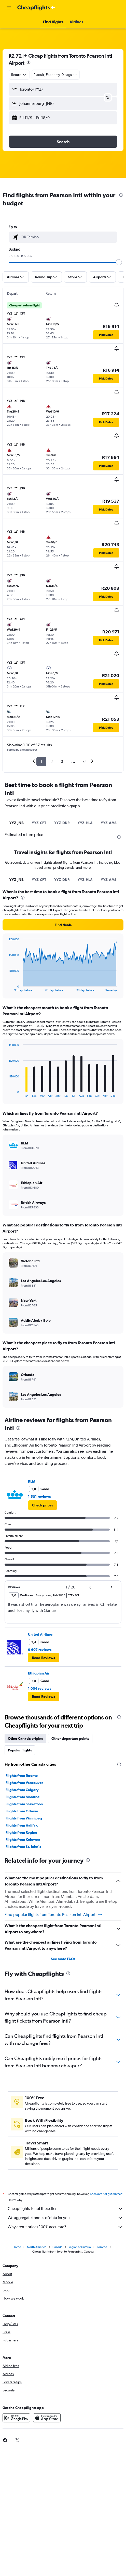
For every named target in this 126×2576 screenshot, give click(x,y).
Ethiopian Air (38, 1673)
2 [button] (51, 761)
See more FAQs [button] (63, 1959)
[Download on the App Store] (47, 2417)
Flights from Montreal (23, 1797)
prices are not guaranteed (106, 2194)
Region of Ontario (79, 2247)
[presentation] (28, 62)
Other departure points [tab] (70, 1738)
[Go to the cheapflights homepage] (36, 7)
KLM (31, 1481)
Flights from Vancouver (24, 1783)
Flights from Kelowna (23, 1839)
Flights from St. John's (23, 1847)
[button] (8, 7)
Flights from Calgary (22, 1790)
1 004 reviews (39, 1688)
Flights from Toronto (22, 1776)
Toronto (102, 2247)
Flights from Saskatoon (24, 1804)
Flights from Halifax (22, 1825)
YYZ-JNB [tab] (16, 823)
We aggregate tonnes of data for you (65, 2218)
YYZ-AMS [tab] (109, 823)
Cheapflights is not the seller (65, 2209)
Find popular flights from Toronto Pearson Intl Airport (54, 1914)
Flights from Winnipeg (24, 1818)
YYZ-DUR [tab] (61, 823)
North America (36, 2247)
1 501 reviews (39, 1497)
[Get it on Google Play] (16, 2417)
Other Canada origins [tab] (25, 1738)
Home (17, 2247)
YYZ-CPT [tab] (39, 823)
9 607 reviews (39, 1650)
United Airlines (40, 1634)
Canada (57, 2247)
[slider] (119, 262)
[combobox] (19, 75)
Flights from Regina (21, 1832)
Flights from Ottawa (22, 1811)
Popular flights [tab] (20, 1750)
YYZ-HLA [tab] (85, 823)
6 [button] (84, 761)
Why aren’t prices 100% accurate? (65, 2227)
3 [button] (62, 761)
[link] (42, 1505)
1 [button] (41, 761)
